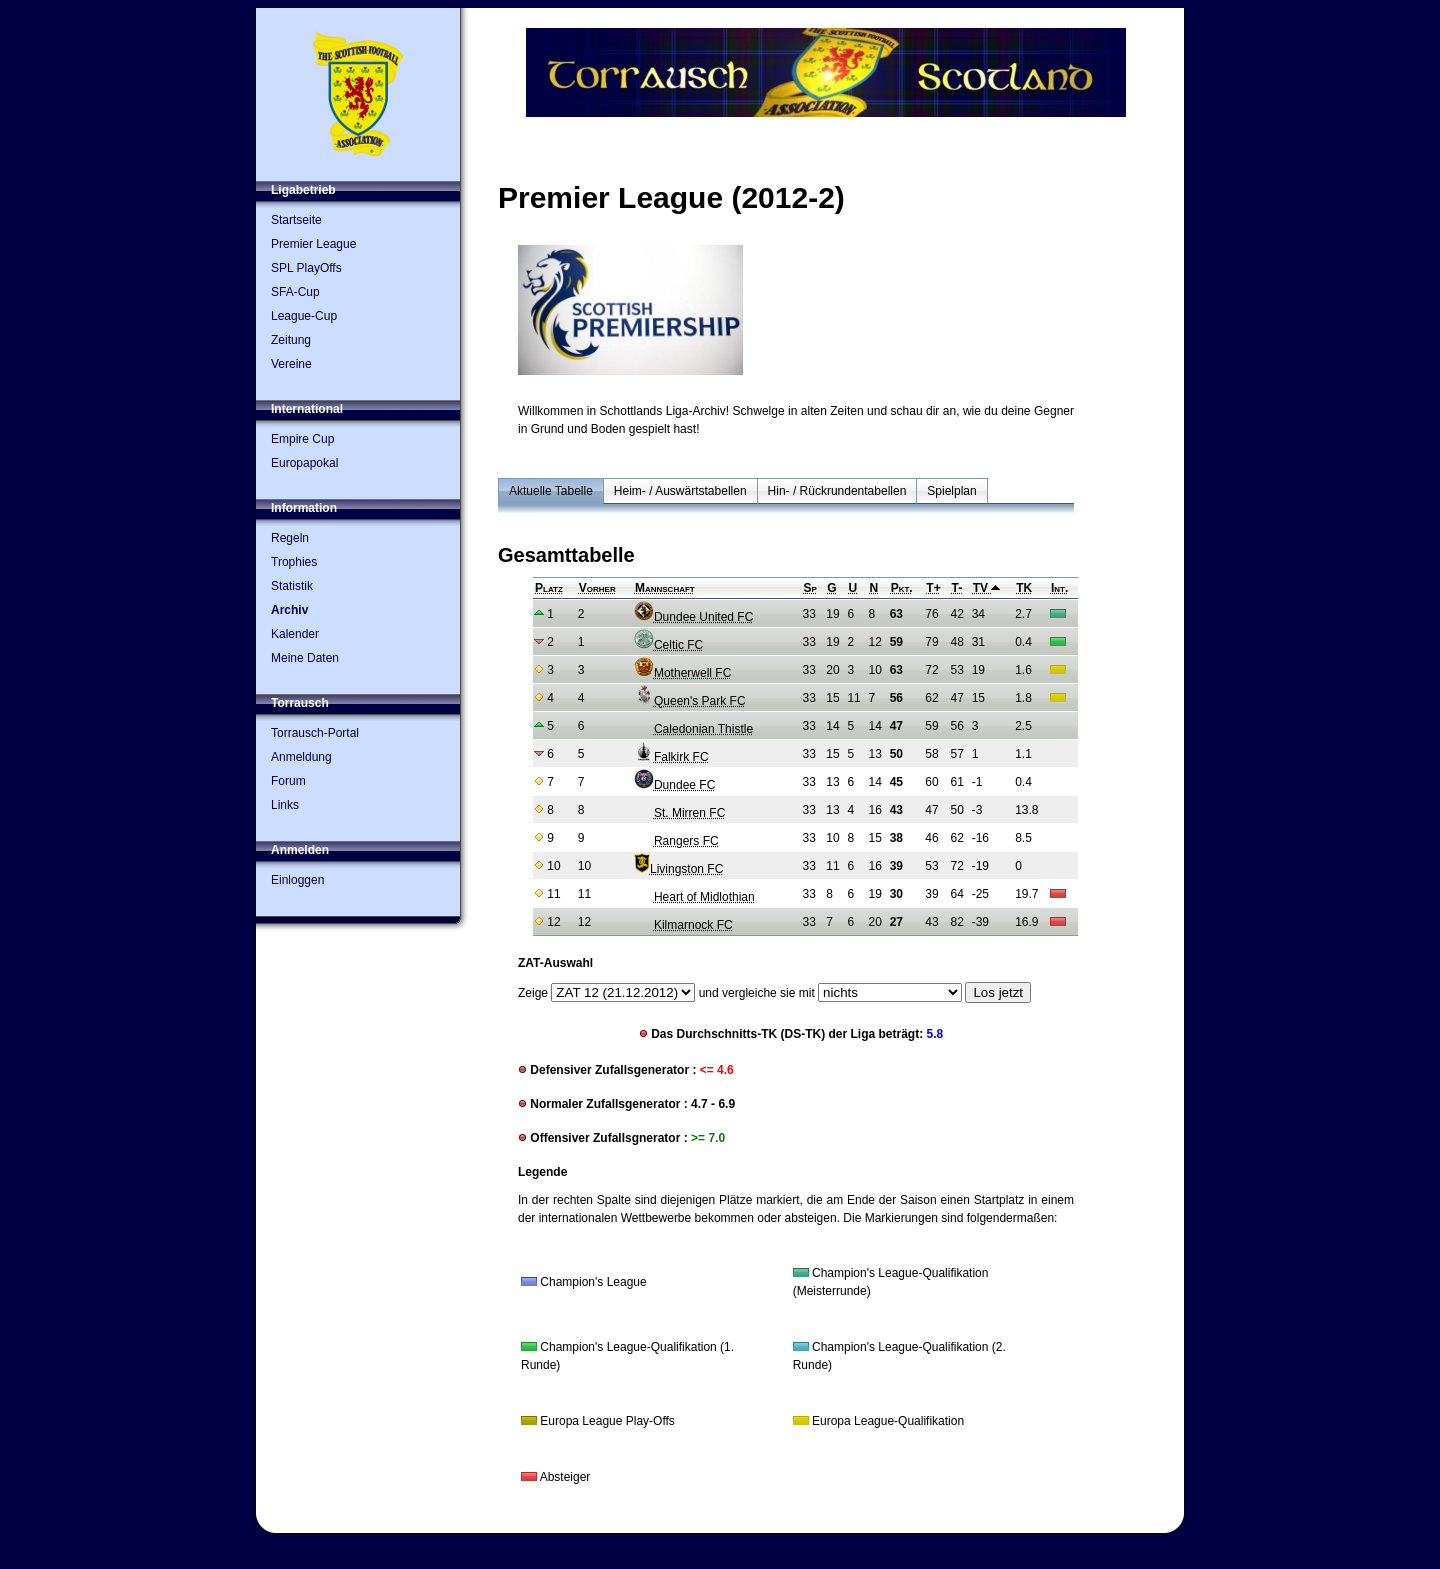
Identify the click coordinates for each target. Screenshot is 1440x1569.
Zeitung (291, 340)
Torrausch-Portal (315, 733)
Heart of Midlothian (694, 897)
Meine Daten (305, 658)
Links (285, 805)
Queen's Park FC (690, 701)
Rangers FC (676, 841)
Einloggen (297, 880)
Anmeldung (301, 757)
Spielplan (951, 491)
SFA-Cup (295, 292)
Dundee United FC (693, 617)
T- (957, 588)
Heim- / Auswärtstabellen (680, 491)
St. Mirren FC (679, 813)
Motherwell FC (682, 673)
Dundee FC (674, 785)
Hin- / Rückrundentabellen (837, 491)
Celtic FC (668, 645)
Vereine (291, 364)
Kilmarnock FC (683, 925)
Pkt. (902, 588)
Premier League (313, 244)
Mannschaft (665, 588)
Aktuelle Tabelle (551, 491)
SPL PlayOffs (306, 268)
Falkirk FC (671, 757)
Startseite (296, 220)
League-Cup (304, 316)
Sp (810, 588)
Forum (288, 781)
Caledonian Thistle (693, 729)
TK (1024, 588)
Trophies (294, 562)
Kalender (295, 634)
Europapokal (304, 463)
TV (987, 588)
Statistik (292, 586)
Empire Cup (302, 439)
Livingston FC (678, 869)
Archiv (289, 610)
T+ (933, 588)
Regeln (290, 538)
